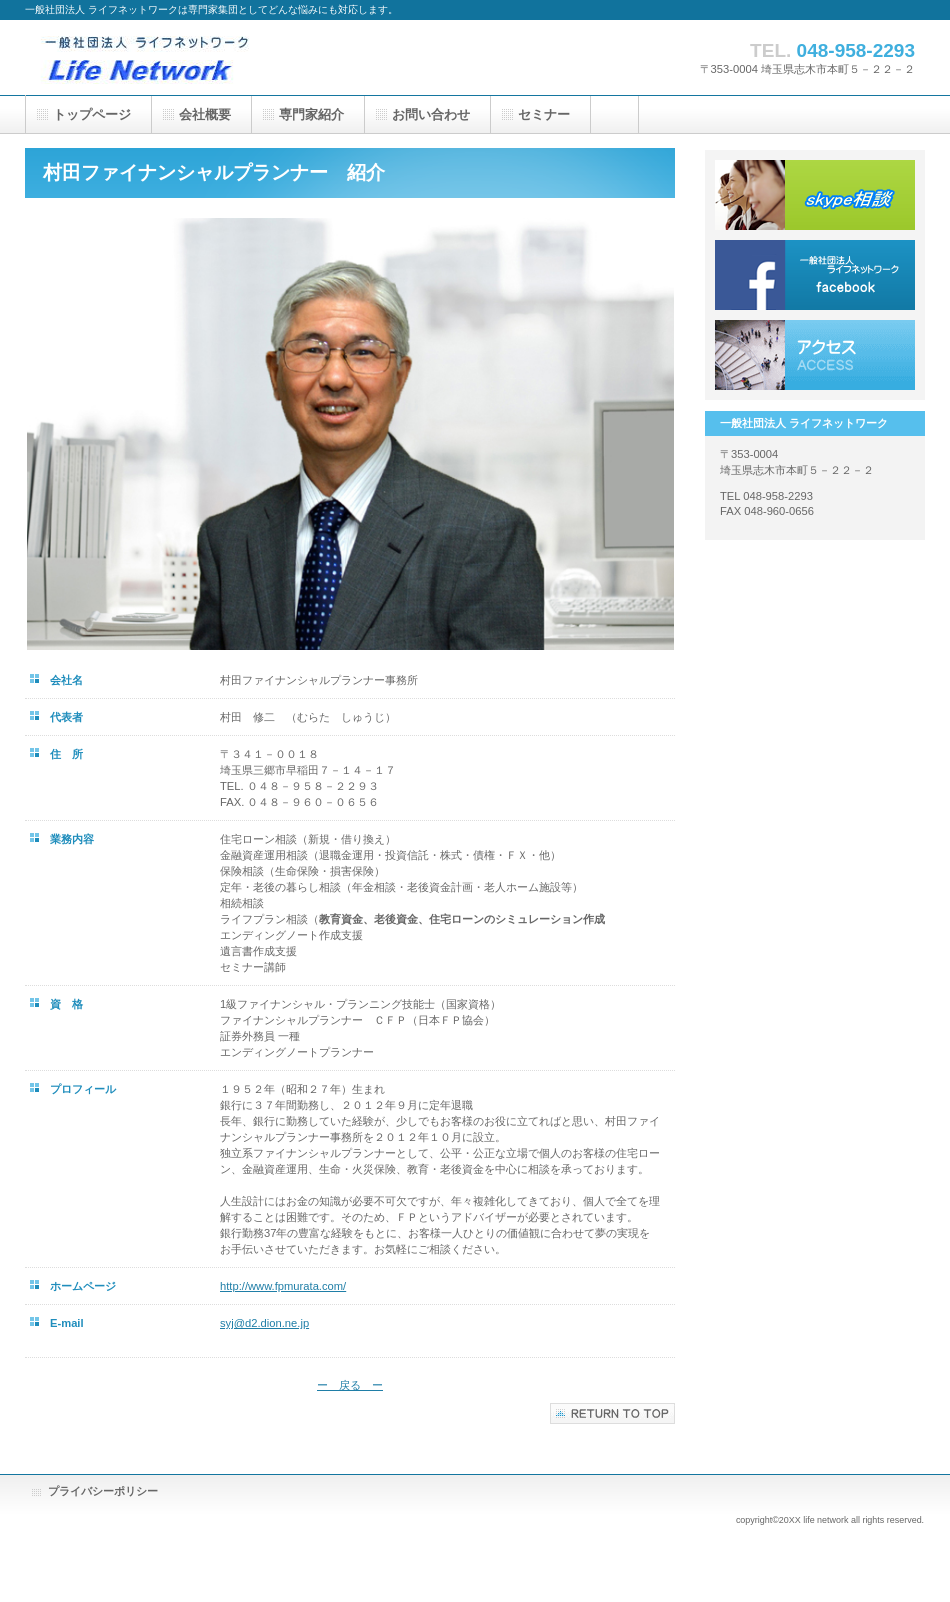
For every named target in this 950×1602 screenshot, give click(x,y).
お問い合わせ (431, 114)
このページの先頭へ (612, 1413)
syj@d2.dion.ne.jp (264, 1323)
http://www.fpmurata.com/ (283, 1286)
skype (815, 195)
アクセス (815, 355)
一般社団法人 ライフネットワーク (225, 57)
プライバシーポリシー (103, 1491)
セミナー (544, 114)
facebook (815, 275)
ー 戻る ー (350, 1385)
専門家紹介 (311, 114)
